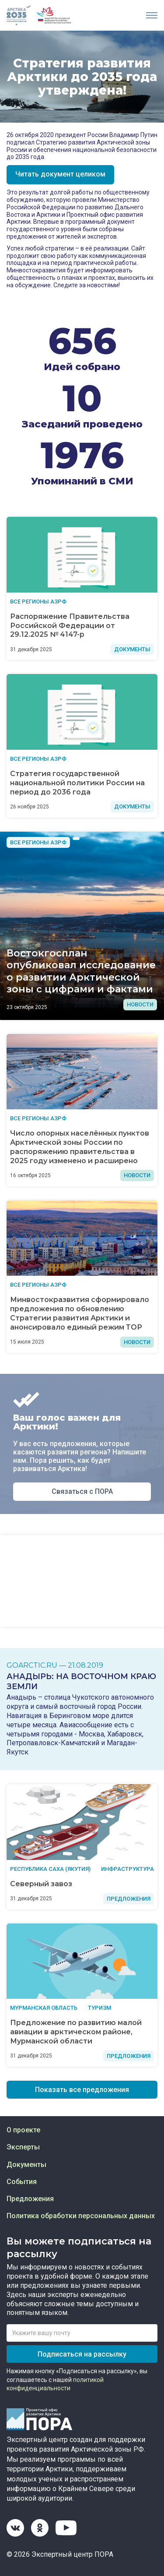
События (22, 2181)
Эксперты (23, 2147)
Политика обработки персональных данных (81, 2216)
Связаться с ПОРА (82, 1491)
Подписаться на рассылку (82, 2354)
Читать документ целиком (60, 174)
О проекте (23, 2130)
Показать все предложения (82, 2090)
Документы (26, 2164)
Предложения (30, 2199)
